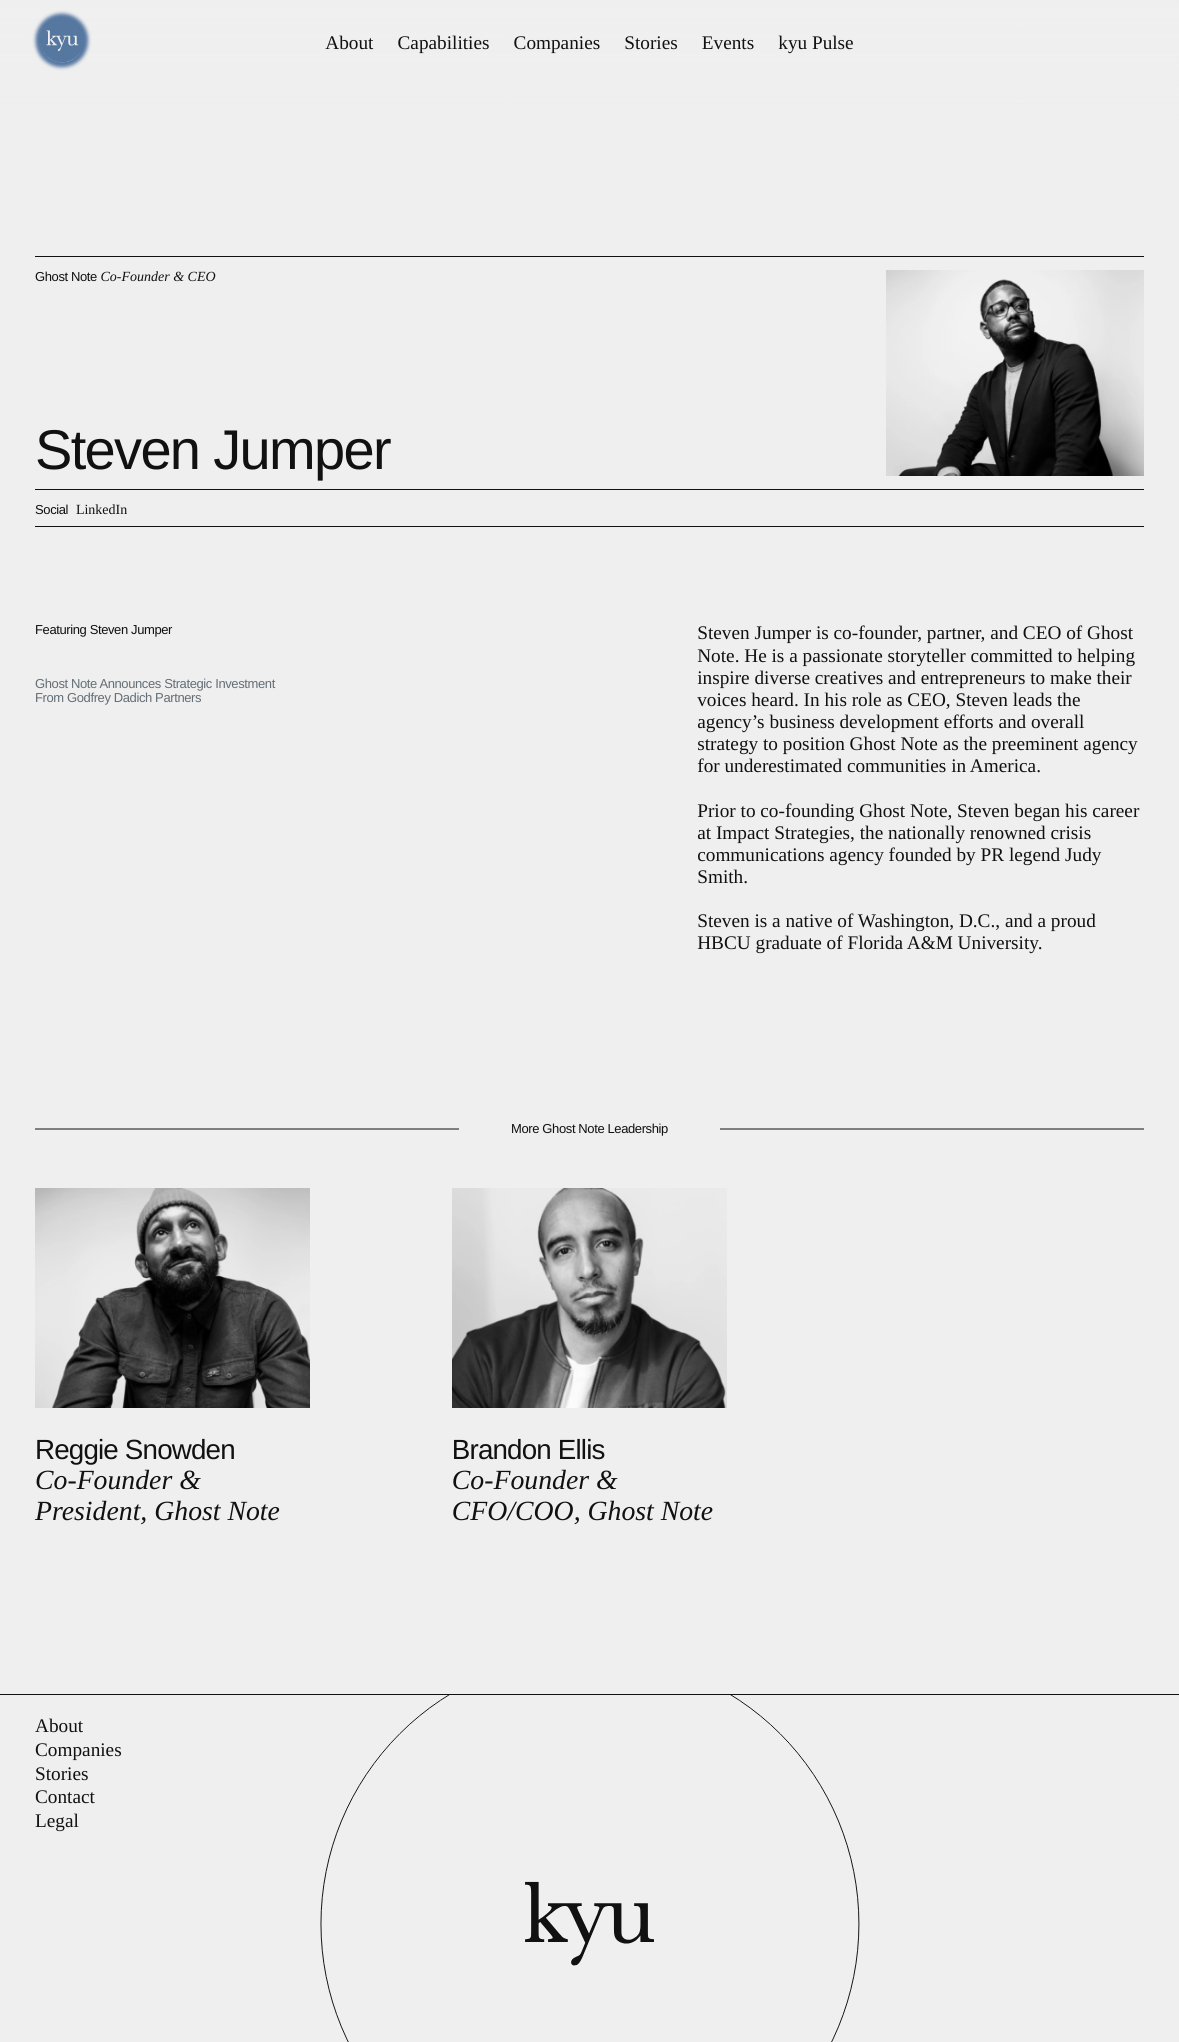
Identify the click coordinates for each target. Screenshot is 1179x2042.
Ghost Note (66, 276)
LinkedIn (101, 510)
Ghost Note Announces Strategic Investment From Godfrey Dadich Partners (155, 690)
